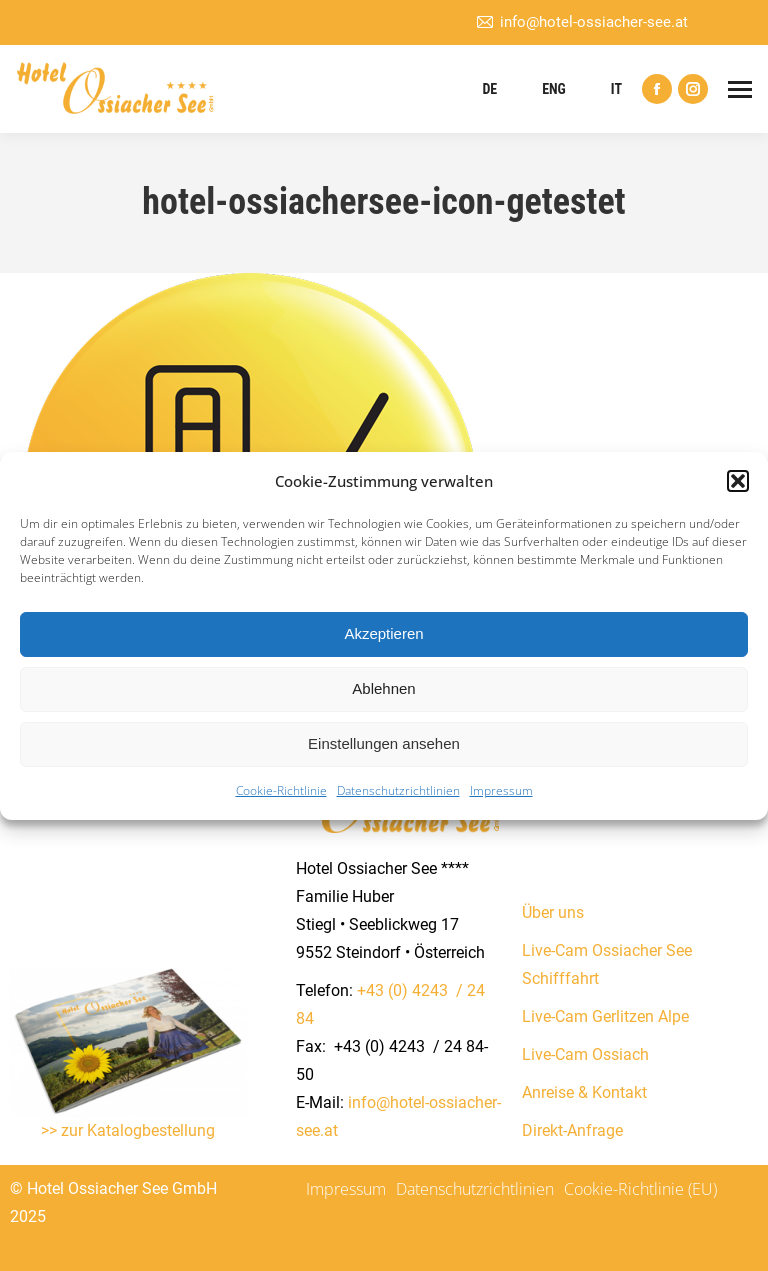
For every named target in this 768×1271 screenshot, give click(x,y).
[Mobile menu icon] (740, 89)
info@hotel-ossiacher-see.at (581, 22)
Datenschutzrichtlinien (398, 790)
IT (616, 89)
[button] (738, 481)
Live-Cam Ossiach (585, 1054)
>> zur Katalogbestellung (128, 1130)
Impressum (501, 790)
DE (489, 89)
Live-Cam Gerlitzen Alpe (605, 1016)
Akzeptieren (383, 633)
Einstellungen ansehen (384, 743)
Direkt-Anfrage (572, 1130)
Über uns (553, 912)
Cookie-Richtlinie (281, 790)
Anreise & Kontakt (584, 1092)
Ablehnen (383, 688)
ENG (554, 89)
